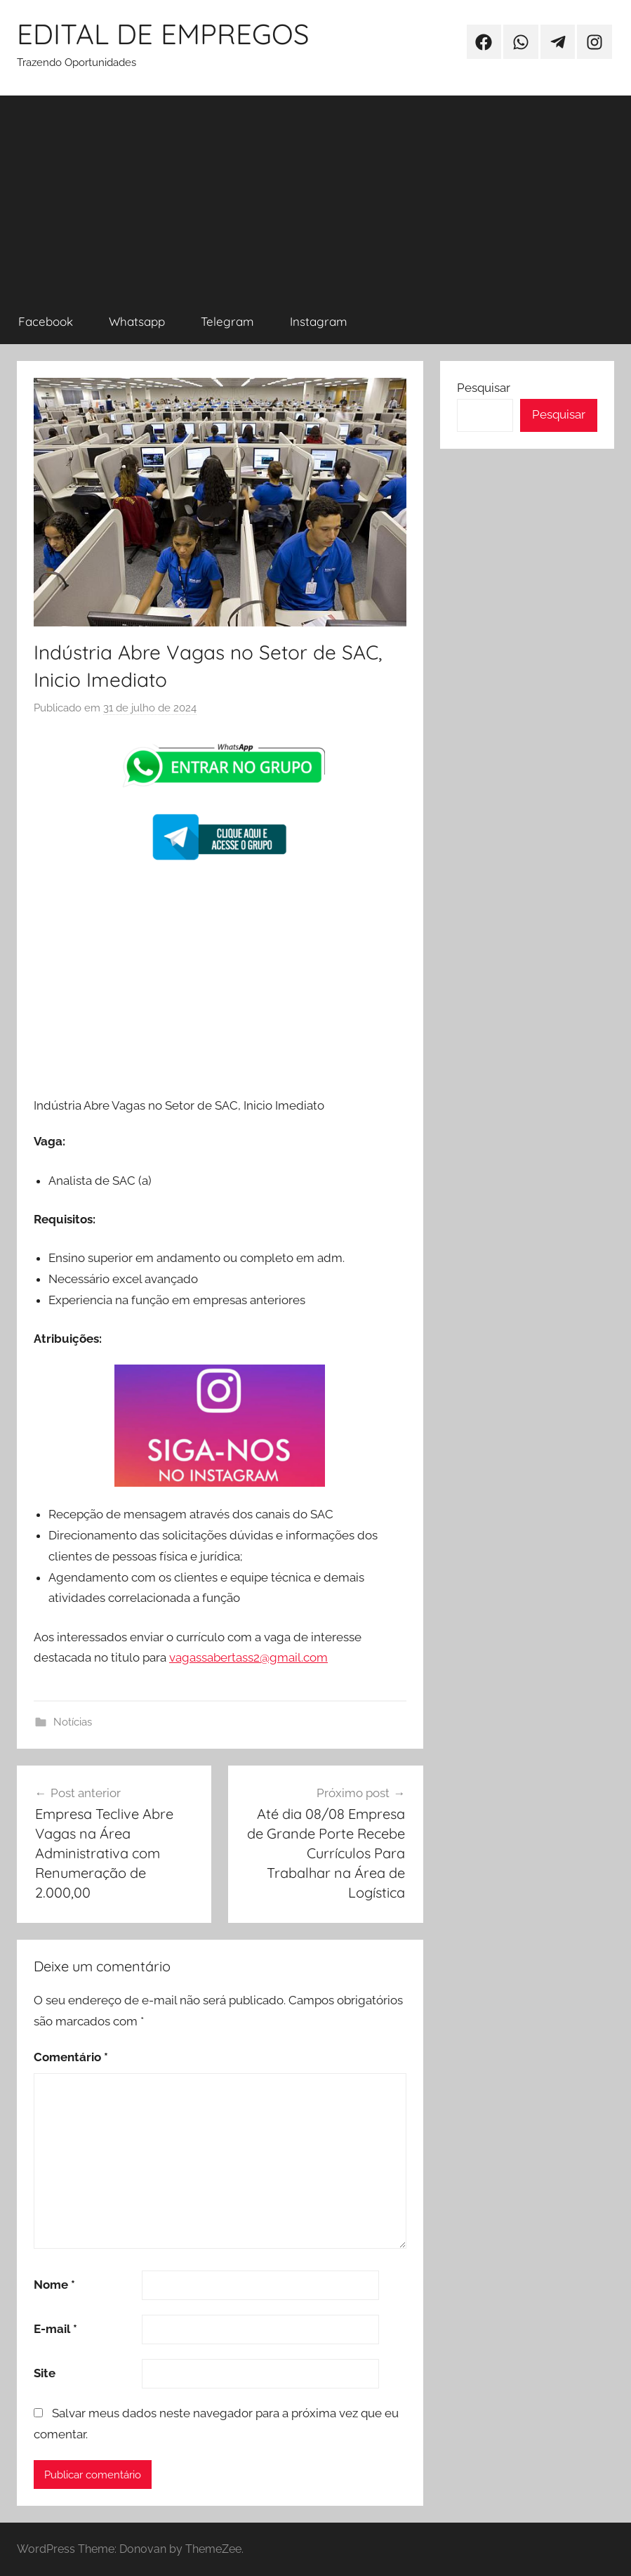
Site (44, 2373)
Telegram (227, 321)
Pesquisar (483, 388)
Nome (54, 2285)
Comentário (71, 2057)
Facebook (45, 321)
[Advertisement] (315, 194)
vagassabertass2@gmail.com (248, 1657)
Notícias (72, 1722)
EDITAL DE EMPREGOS (163, 33)
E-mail (55, 2329)
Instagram (318, 321)
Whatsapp (137, 321)
